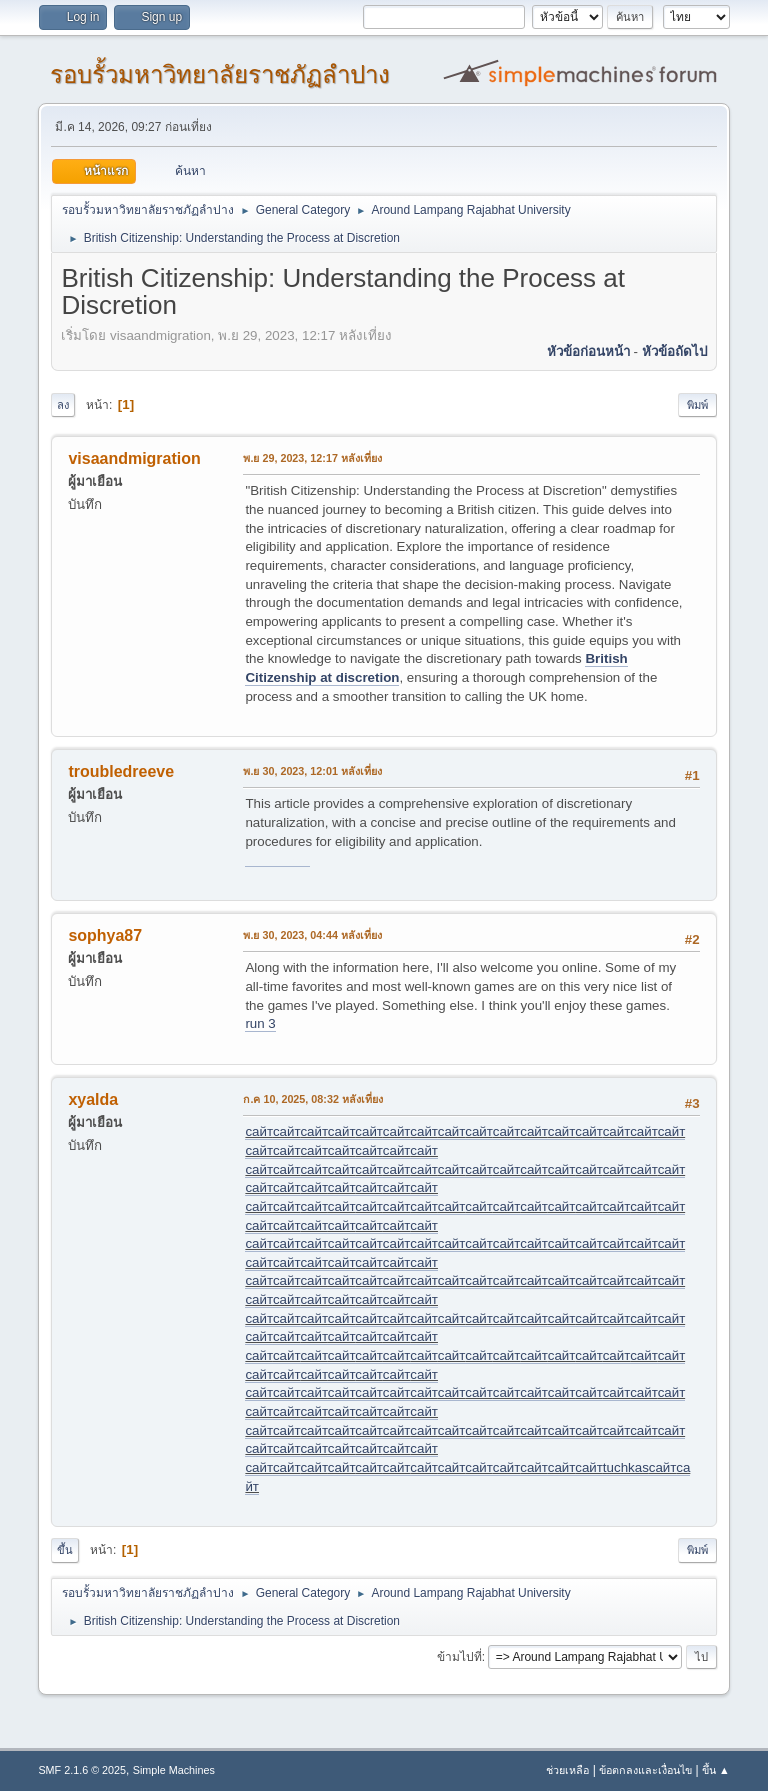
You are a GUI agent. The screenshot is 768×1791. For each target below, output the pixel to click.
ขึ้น (65, 1550)
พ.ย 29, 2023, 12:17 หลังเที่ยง (312, 458)
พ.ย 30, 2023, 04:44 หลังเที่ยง (312, 935)
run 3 (260, 1023)
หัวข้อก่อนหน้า (588, 351)
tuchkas (626, 1467)
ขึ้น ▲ (716, 1770)
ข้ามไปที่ (459, 1657)
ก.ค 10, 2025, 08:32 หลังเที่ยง (313, 1099)
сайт (258, 1131)
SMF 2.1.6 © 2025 (82, 1770)
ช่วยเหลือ (567, 1770)
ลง (63, 405)
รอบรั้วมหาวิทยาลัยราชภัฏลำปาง (220, 74)
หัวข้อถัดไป (674, 351)
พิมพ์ (697, 405)
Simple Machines (174, 1770)
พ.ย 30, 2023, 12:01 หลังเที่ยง (312, 771)
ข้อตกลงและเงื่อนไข (645, 1770)
